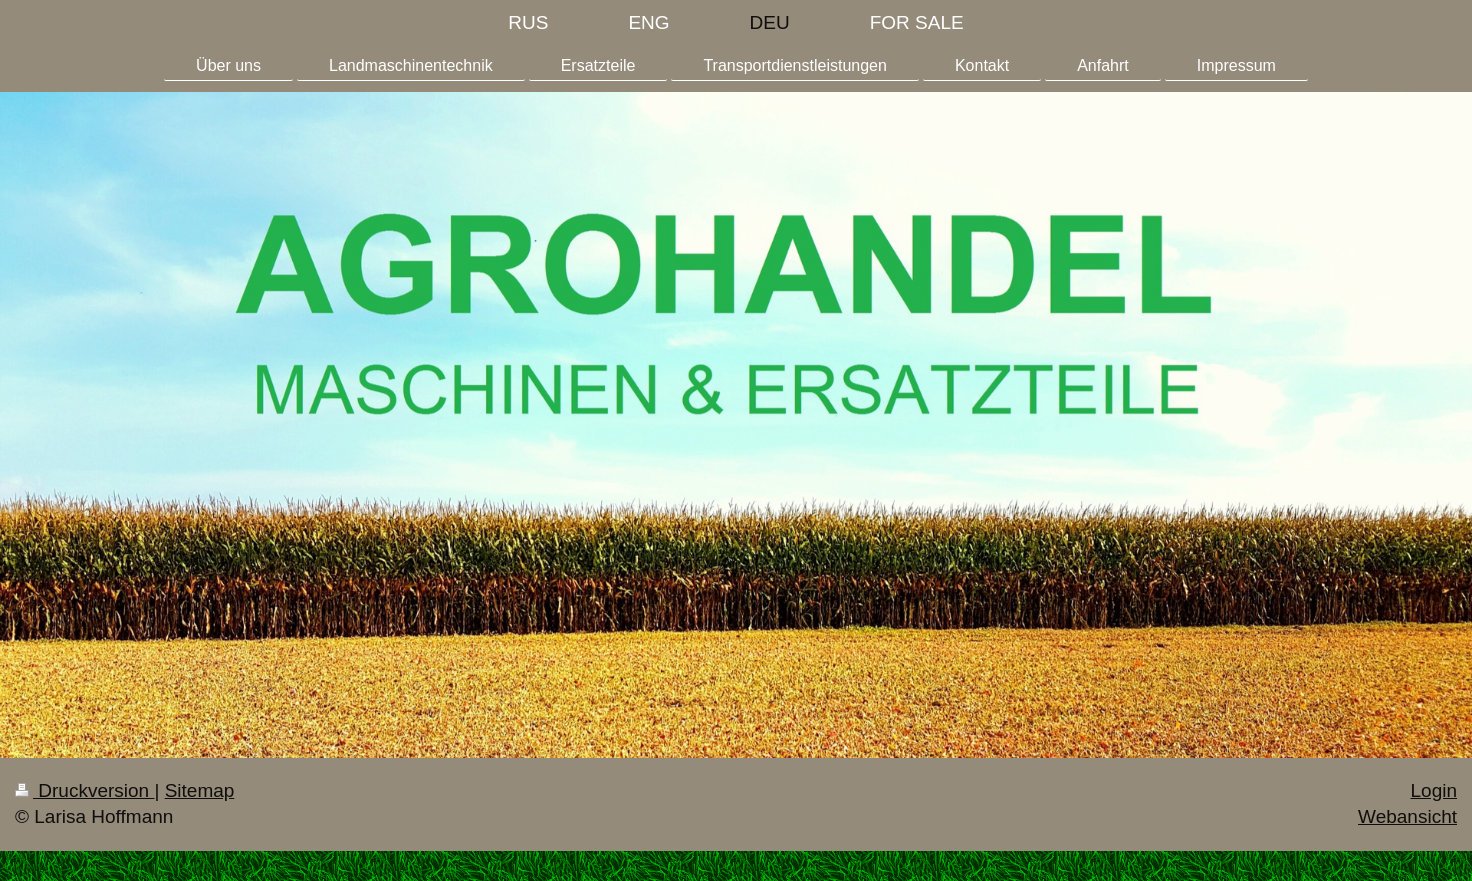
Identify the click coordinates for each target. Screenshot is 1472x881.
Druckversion (84, 790)
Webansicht (1407, 816)
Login (1434, 790)
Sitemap (200, 790)
